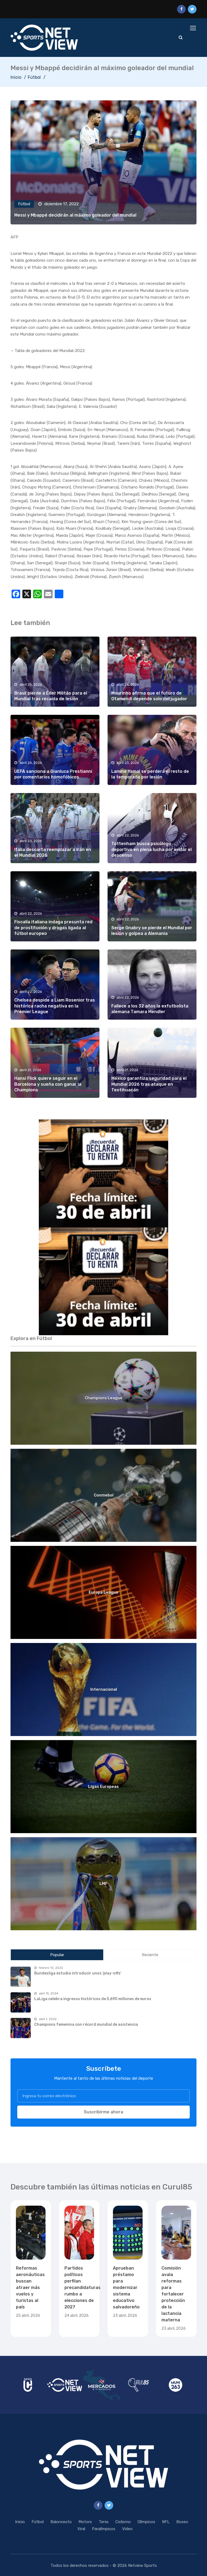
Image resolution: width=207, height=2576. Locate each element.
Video (127, 2528)
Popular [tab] (57, 1954)
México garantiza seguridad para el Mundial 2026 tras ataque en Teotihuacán (149, 1084)
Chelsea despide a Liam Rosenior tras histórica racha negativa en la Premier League (54, 1005)
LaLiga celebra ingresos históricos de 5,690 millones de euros (92, 1999)
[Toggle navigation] (193, 28)
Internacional (103, 1689)
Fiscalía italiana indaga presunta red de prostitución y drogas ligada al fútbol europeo (53, 927)
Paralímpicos (103, 2528)
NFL (166, 2521)
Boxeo (182, 2521)
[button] (103, 1173)
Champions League (103, 1398)
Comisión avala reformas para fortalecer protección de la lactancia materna (173, 2294)
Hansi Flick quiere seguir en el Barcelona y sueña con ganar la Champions (47, 1084)
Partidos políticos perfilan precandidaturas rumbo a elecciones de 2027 (82, 2287)
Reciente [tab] (150, 1954)
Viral (81, 2528)
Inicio (16, 77)
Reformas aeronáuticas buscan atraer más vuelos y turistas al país (30, 2287)
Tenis (104, 2521)
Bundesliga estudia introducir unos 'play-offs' (77, 1973)
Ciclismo (123, 2521)
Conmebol (103, 1495)
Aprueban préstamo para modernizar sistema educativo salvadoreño (126, 2287)
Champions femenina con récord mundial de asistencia (86, 2024)
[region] (103, 1173)
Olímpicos (146, 2521)
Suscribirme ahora (103, 2111)
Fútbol (34, 77)
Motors (85, 2521)
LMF (103, 1883)
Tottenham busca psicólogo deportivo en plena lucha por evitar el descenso (151, 849)
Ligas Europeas (103, 1786)
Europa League (103, 1592)
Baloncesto (61, 2521)
